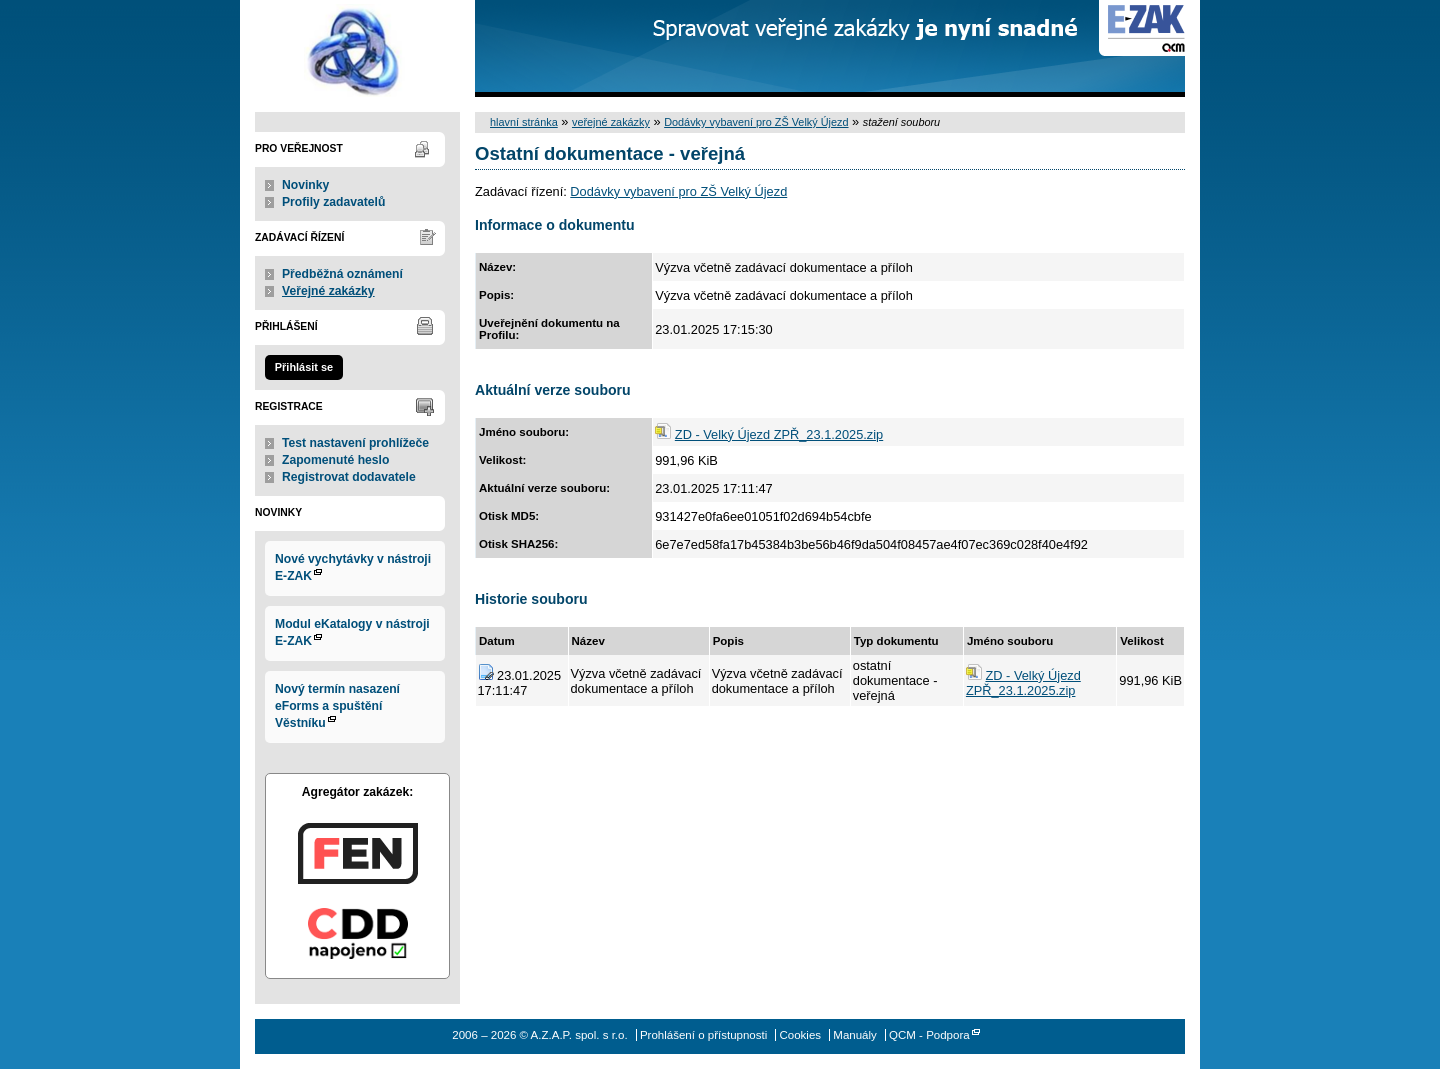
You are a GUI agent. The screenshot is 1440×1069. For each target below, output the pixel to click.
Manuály (855, 1035)
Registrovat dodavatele (349, 477)
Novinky (305, 185)
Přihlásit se (304, 367)
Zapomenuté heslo (335, 460)
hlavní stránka (524, 122)
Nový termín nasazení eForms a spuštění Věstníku (337, 706)
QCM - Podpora (929, 1035)
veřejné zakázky (611, 122)
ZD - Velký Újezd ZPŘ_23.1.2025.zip (779, 434)
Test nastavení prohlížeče (355, 443)
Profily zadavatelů (333, 202)
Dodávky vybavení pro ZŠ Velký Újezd (756, 122)
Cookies (800, 1035)
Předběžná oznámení (342, 274)
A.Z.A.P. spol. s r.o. (357, 48)
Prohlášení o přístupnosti (703, 1035)
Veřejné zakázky (328, 291)
